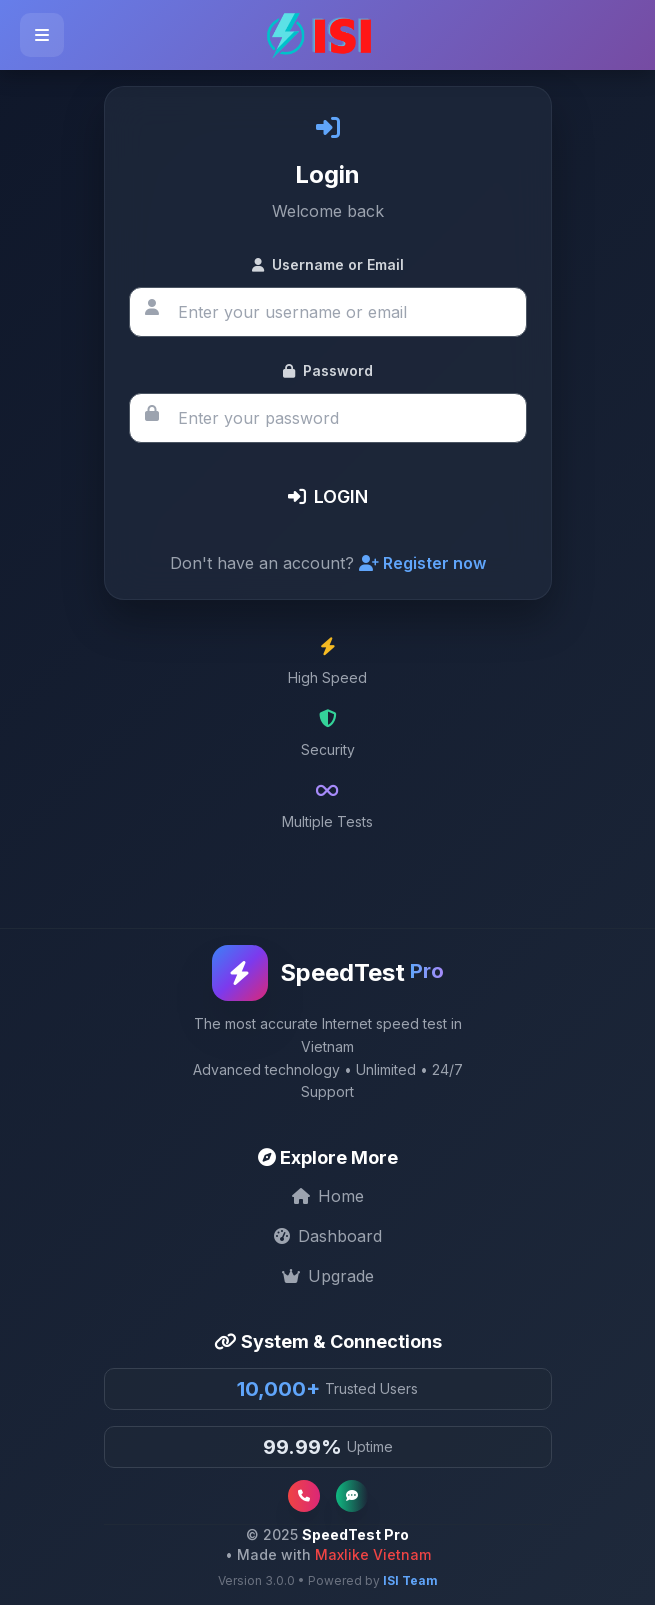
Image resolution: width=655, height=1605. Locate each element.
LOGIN (328, 496)
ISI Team (410, 1580)
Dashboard (328, 1236)
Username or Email (328, 264)
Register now (422, 563)
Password (328, 370)
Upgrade (328, 1276)
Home (328, 1196)
